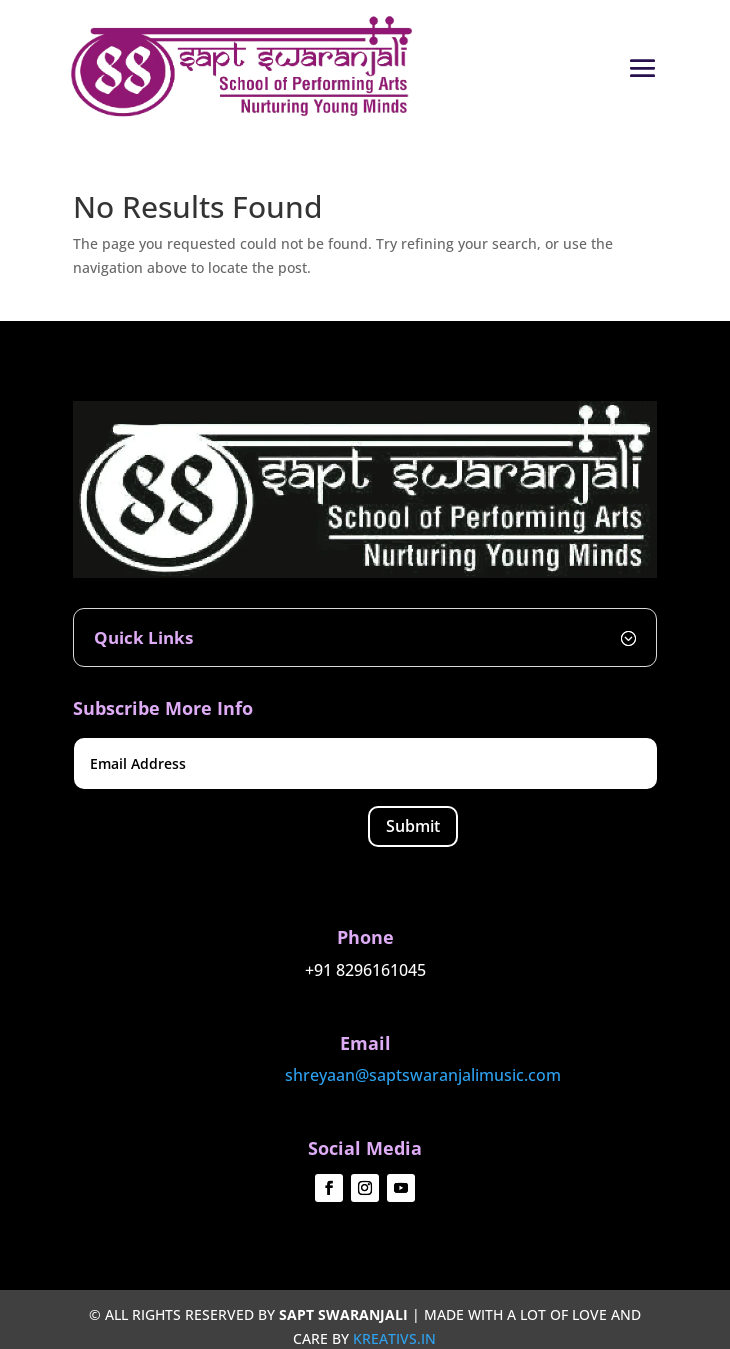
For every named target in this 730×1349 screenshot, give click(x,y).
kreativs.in (394, 1338)
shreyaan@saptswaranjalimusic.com (423, 1075)
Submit (413, 826)
